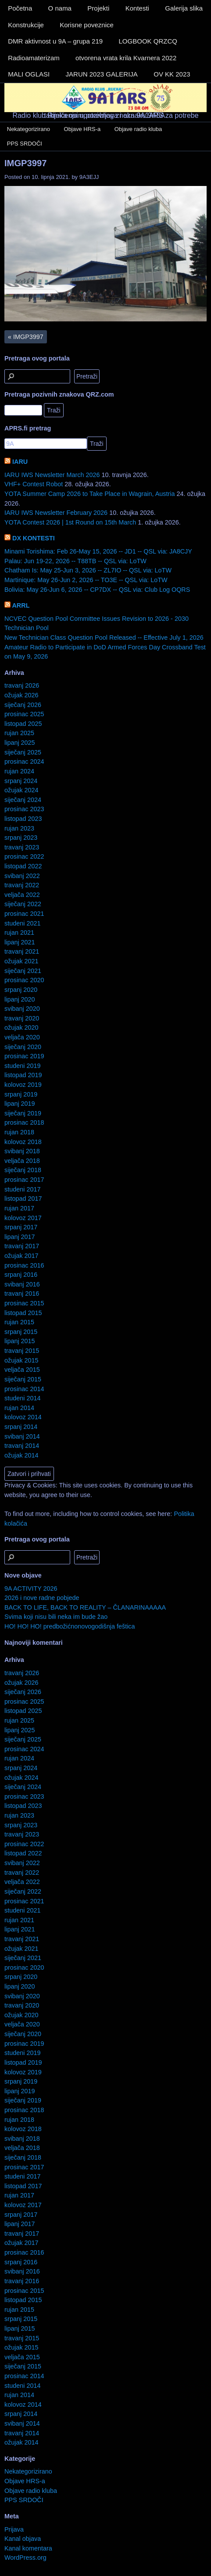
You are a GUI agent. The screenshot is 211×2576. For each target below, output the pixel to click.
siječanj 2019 (22, 1113)
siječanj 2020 (22, 1046)
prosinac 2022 (24, 856)
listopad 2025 (23, 723)
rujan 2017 (19, 1208)
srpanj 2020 (20, 989)
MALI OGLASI (29, 74)
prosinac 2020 (24, 980)
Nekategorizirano (28, 129)
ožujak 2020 (21, 1027)
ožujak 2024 (21, 790)
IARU (20, 461)
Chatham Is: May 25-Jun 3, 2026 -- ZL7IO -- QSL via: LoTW (88, 570)
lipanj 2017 (19, 1236)
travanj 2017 (21, 1246)
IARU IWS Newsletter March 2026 (52, 474)
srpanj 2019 (20, 1094)
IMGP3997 (25, 163)
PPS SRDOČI (24, 143)
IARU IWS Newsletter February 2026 (55, 512)
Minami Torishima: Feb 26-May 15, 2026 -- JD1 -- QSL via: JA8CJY (98, 551)
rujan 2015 (19, 1322)
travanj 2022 (21, 885)
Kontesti (137, 8)
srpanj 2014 (20, 1426)
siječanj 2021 (22, 970)
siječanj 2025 (22, 752)
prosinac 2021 (24, 913)
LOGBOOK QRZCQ (148, 41)
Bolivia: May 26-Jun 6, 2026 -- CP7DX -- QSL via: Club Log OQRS (97, 589)
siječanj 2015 (22, 1379)
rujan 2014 (19, 1407)
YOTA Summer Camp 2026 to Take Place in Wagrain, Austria (89, 493)
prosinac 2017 (24, 1179)
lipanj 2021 (19, 942)
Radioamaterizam (34, 58)
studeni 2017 (22, 1189)
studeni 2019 (22, 1065)
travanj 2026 (21, 685)
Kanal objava (22, 2538)
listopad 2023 (23, 818)
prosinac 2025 (24, 714)
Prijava (14, 2529)
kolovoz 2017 (23, 1217)
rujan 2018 (19, 1132)
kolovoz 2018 (23, 1141)
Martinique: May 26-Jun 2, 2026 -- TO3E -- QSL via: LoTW (86, 579)
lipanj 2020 (19, 999)
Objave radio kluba (138, 129)
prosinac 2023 (24, 809)
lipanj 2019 (19, 1103)
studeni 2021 (22, 923)
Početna (20, 8)
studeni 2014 (22, 1398)
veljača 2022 (22, 894)
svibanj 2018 (22, 1151)
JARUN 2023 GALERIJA (102, 74)
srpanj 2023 (20, 837)
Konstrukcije (26, 25)
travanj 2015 (21, 1350)
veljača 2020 (22, 1037)
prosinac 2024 (24, 761)
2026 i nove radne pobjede (41, 1597)
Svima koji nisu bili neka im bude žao (55, 1616)
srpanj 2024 (20, 780)
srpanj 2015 (20, 1331)
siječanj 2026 (22, 704)
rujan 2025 (19, 732)
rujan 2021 (19, 932)
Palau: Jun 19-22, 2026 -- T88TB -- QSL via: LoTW (75, 561)
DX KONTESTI (33, 538)
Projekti (98, 8)
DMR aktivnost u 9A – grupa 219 (55, 41)
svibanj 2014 (22, 1436)
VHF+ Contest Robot (33, 484)
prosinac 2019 (24, 1056)
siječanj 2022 (22, 903)
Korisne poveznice (87, 25)
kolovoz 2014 (23, 1417)
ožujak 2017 (21, 1255)
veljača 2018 (22, 1160)
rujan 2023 (19, 828)
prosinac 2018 (24, 1122)
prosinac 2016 (24, 1265)
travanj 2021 (21, 951)
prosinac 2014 (24, 1388)
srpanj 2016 (20, 1274)
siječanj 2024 (22, 799)
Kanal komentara (28, 2548)
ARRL (20, 605)
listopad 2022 (23, 866)
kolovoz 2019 (23, 1084)
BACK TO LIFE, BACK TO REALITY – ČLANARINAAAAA (85, 1607)
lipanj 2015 (19, 1340)
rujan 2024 (19, 771)
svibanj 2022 (22, 875)
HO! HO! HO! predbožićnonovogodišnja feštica (69, 1626)
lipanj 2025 (19, 742)
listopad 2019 (23, 1074)
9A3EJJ (89, 177)
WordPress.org (25, 2557)
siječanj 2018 (22, 1169)
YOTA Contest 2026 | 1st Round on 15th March (70, 522)
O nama (60, 8)
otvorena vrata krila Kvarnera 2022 (125, 58)
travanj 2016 (21, 1293)
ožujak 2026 (21, 695)
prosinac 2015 (24, 1303)
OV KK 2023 (172, 74)
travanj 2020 (21, 1018)
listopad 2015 (23, 1312)
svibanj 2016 (22, 1284)
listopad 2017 (23, 1198)
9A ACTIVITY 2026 (30, 1588)
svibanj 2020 (22, 1008)
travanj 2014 (21, 1445)
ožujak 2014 (21, 1455)
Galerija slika (184, 8)
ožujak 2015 (21, 1360)
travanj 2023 (21, 847)
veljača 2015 (22, 1369)
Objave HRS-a (82, 129)
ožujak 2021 (21, 961)
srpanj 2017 (20, 1227)
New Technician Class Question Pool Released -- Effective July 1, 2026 (104, 637)
